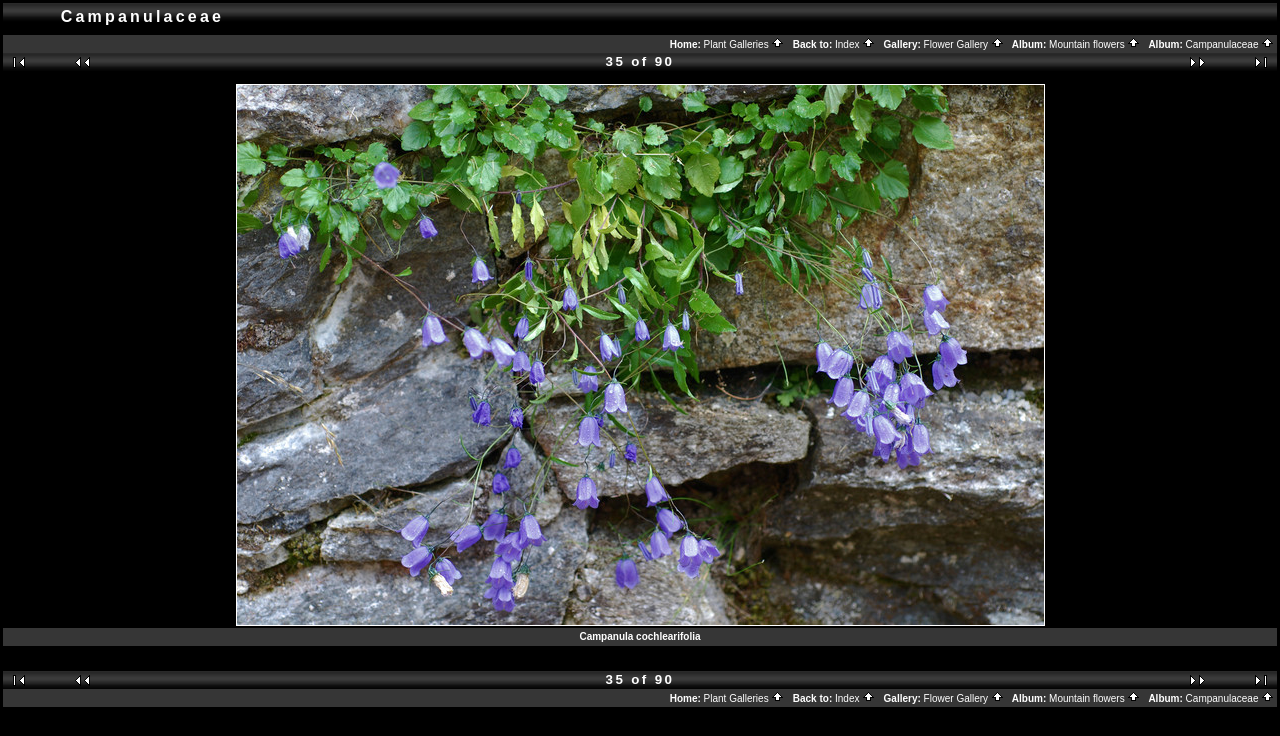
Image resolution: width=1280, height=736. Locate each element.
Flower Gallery (964, 44)
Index (855, 44)
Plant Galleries (744, 44)
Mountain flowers (1094, 44)
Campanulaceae (1230, 44)
